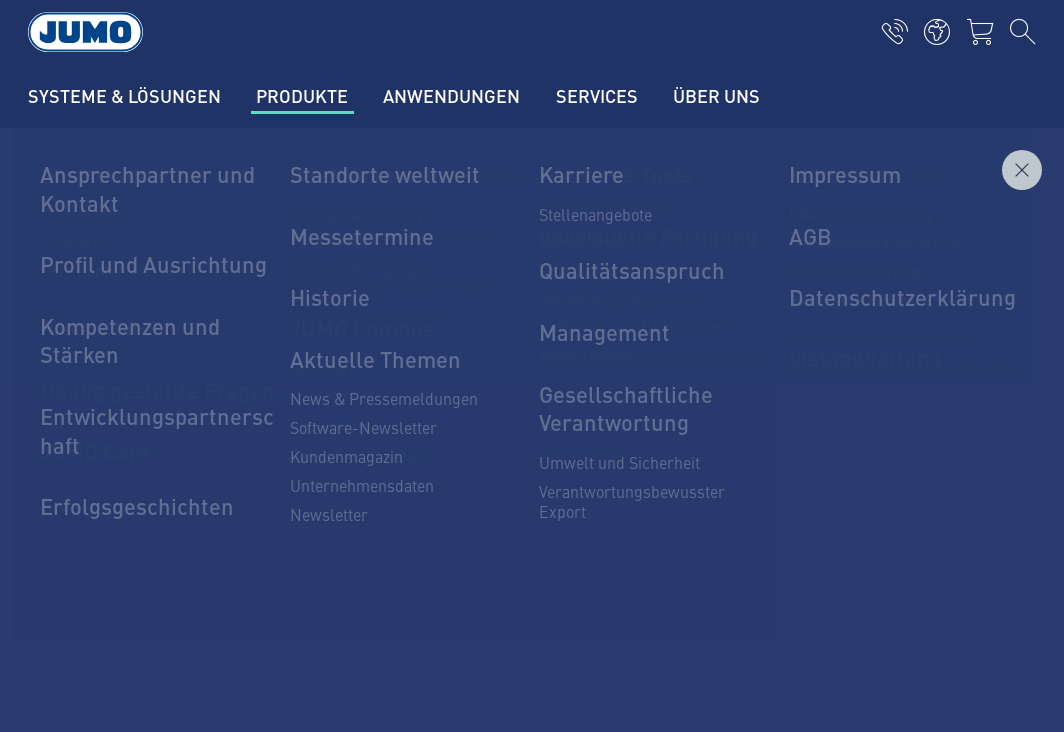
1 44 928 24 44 (156, 477)
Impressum (72, 608)
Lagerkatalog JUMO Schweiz (393, 496)
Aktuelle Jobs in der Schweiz (394, 379)
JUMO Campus (346, 457)
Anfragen (992, 238)
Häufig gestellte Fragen (376, 535)
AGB (47, 686)
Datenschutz (75, 647)
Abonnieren (962, 487)
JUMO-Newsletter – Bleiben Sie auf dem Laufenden (741, 455)
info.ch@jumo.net (148, 528)
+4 (100, 477)
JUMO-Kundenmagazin (375, 418)
